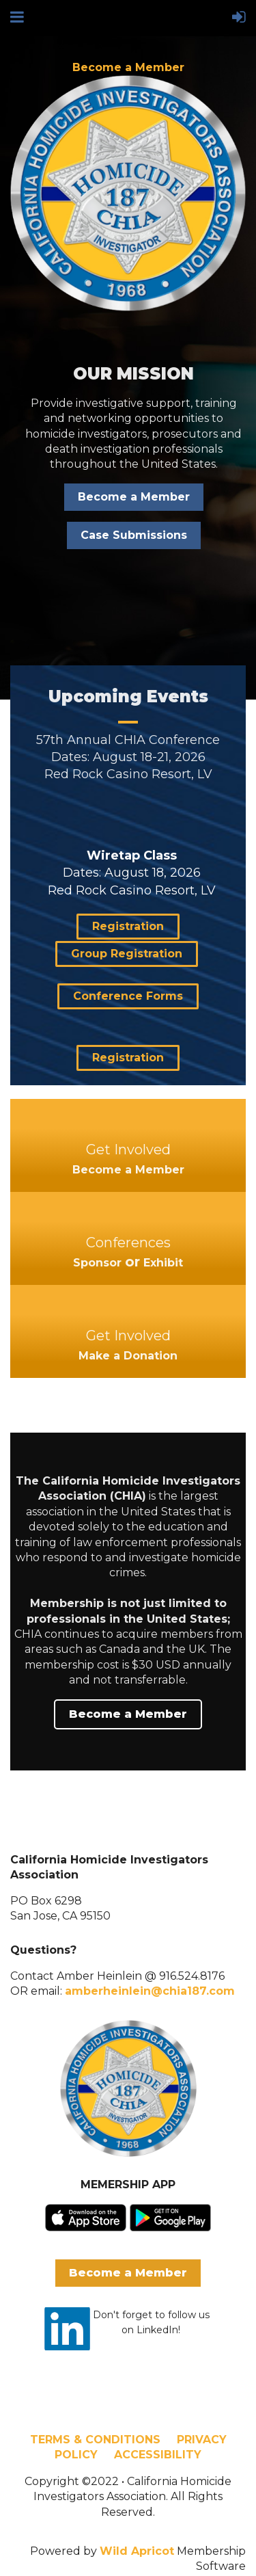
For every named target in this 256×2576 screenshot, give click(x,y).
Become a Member (128, 67)
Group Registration (126, 953)
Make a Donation (128, 1355)
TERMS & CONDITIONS (95, 2439)
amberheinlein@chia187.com (150, 1990)
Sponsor (97, 1262)
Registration (128, 926)
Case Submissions (134, 535)
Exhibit (163, 1262)
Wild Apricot (137, 2551)
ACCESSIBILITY (157, 2454)
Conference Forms (128, 996)
